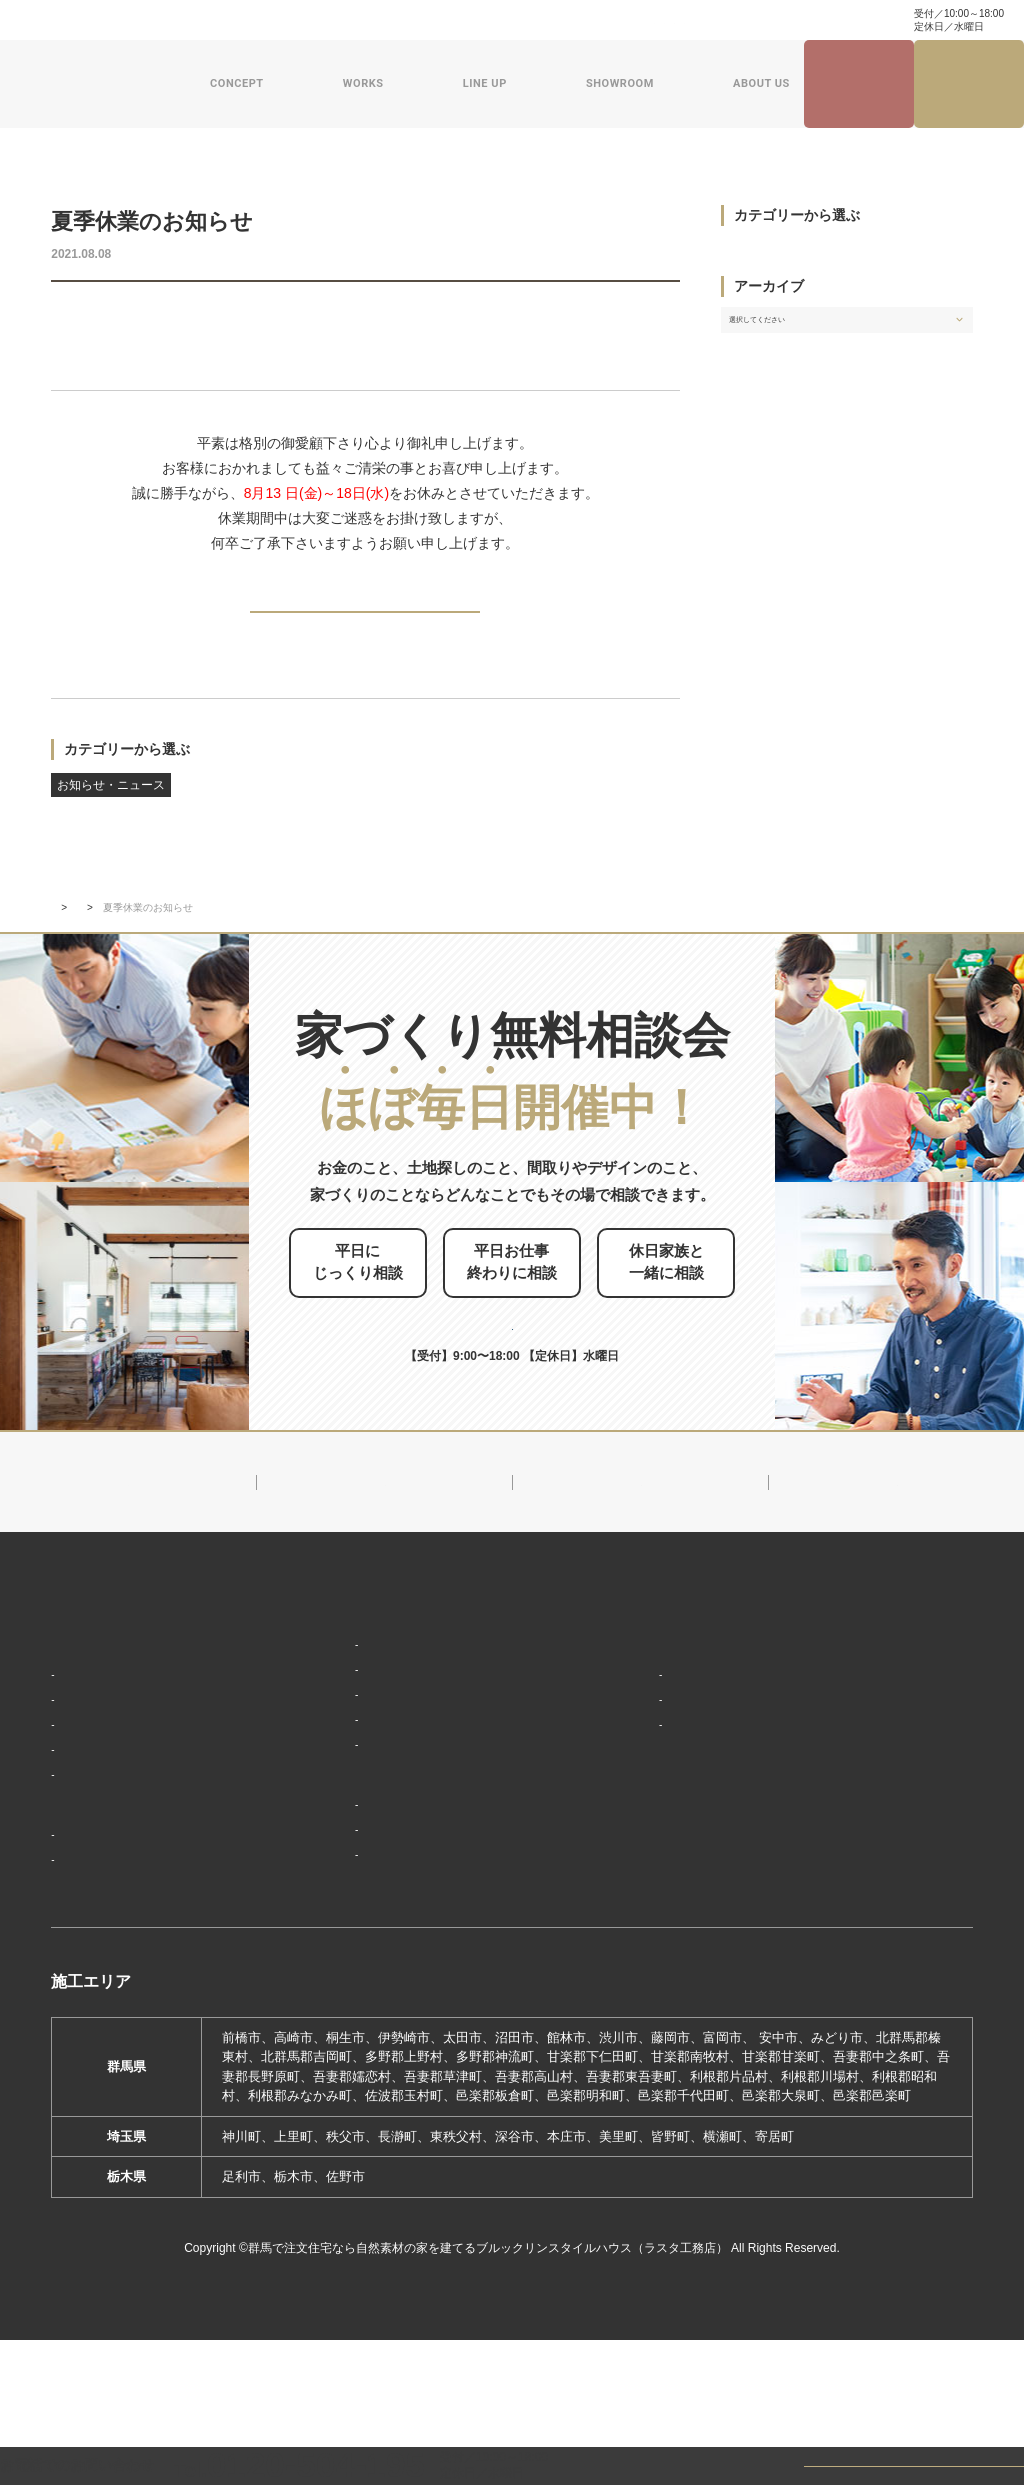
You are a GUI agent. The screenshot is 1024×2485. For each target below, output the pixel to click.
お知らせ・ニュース (111, 318)
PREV (98, 626)
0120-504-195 (828, 19)
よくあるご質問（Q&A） (674, 1971)
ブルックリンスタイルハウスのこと (694, 1701)
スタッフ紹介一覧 (657, 1801)
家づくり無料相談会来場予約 (969, 84)
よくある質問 (214, 20)
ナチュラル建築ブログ (475, 20)
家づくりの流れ (105, 1839)
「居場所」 (92, 1721)
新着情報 (117, 940)
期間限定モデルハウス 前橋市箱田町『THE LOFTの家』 (430, 1899)
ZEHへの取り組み (652, 1842)
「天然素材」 (99, 1751)
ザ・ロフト (316, 1774)
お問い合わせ (301, 20)
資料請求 (377, 20)
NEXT (631, 626)
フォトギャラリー (112, 1931)
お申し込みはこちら (546, 1335)
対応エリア (637, 1772)
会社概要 (631, 1742)
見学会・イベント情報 (859, 84)
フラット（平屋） (336, 1744)
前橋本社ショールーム (349, 2002)
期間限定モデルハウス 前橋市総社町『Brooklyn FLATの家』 (417, 1963)
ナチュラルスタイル (342, 1715)
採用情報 (624, 1935)
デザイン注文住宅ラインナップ (373, 1655)
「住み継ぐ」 (99, 1780)
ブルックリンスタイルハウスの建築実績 (156, 1890)
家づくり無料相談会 (871, 1856)
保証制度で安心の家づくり (138, 1810)
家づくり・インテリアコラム (622, 20)
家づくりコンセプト (114, 1691)
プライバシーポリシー (878, 1892)
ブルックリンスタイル (349, 1685)
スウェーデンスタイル (349, 1803)
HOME (72, 1655)
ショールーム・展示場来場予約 (373, 1844)
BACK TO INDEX (365, 627)
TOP (61, 940)
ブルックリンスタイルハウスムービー (694, 1888)
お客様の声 (92, 1960)
